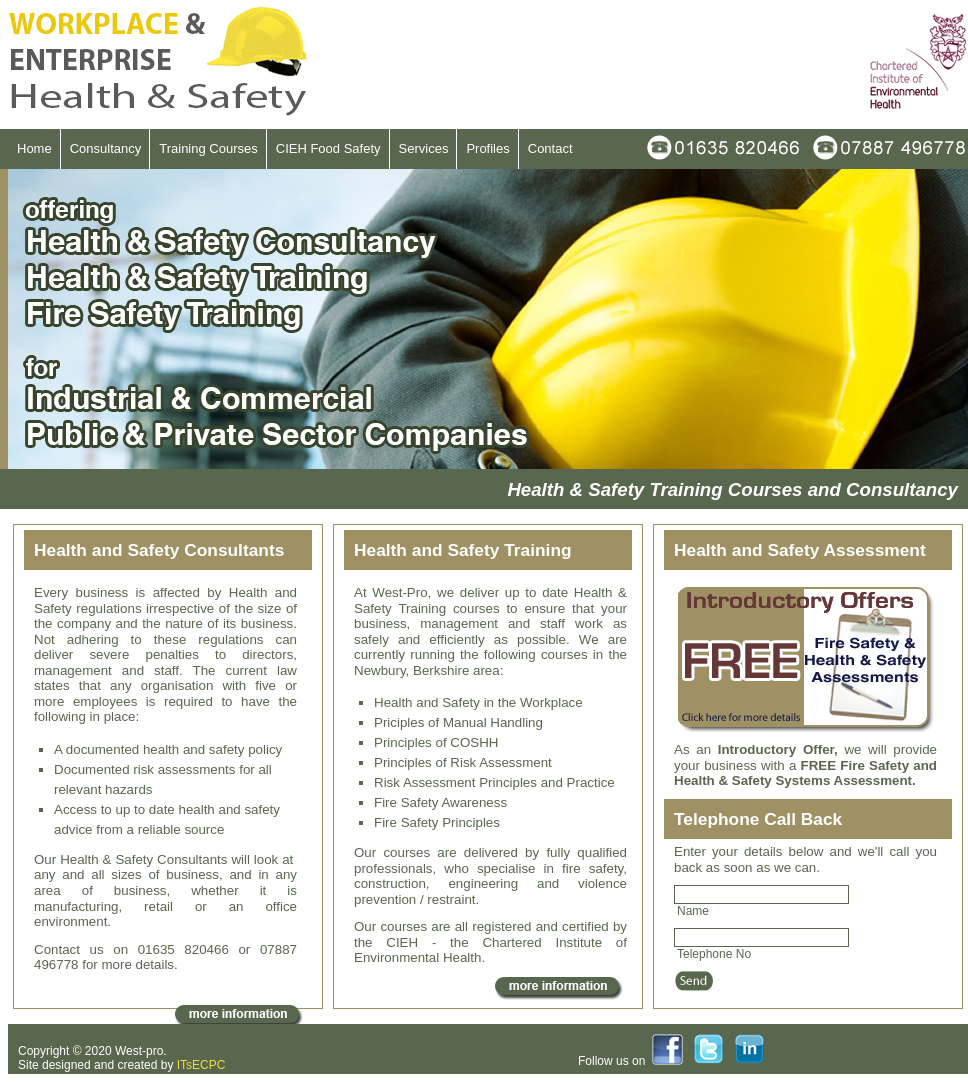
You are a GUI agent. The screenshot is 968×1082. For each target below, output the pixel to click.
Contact (550, 148)
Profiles (487, 148)
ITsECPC (201, 1065)
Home (34, 148)
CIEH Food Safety (328, 148)
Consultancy (106, 148)
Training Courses (208, 148)
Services (424, 148)
